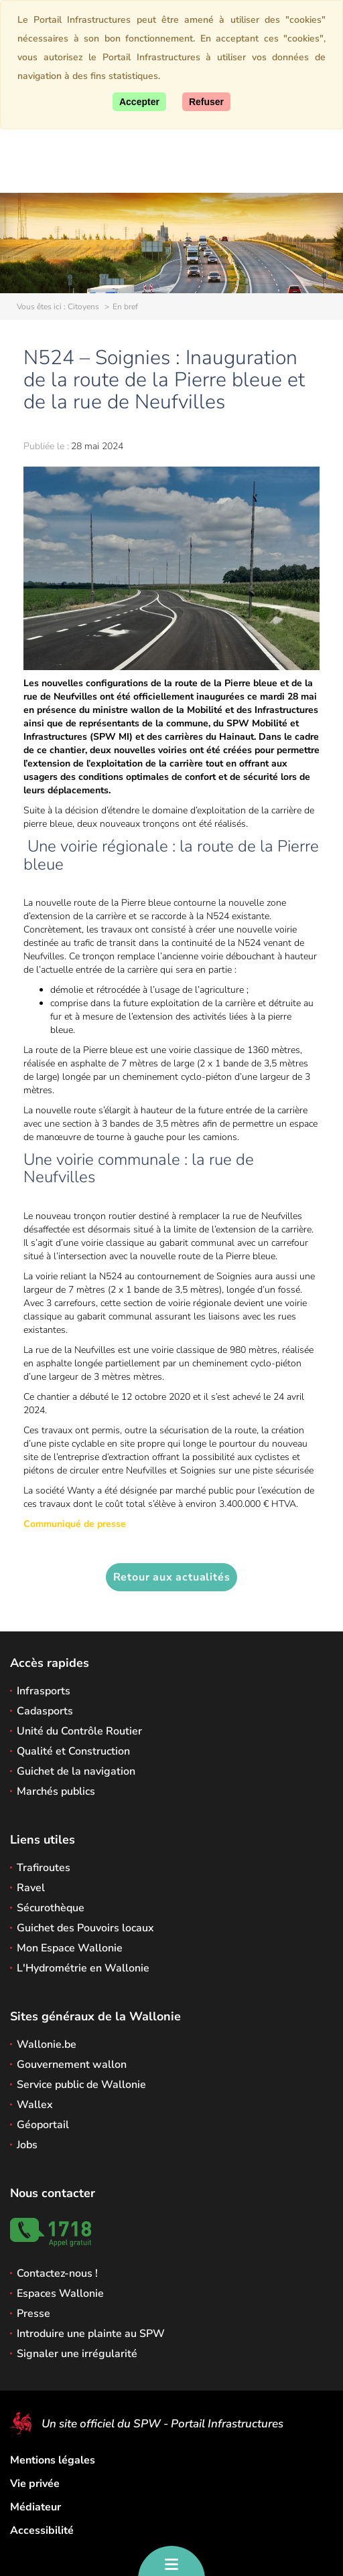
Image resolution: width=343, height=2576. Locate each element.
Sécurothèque (50, 1908)
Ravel (31, 1888)
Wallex (35, 2104)
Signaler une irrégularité (77, 2353)
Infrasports (43, 1691)
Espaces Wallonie (60, 2293)
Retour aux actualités (171, 1577)
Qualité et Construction (73, 1751)
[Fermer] (206, 101)
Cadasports (45, 1711)
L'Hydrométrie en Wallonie (83, 1968)
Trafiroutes (43, 1867)
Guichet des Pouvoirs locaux (85, 1928)
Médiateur (35, 2507)
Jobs (27, 2145)
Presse (33, 2313)
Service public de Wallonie (81, 2084)
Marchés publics (56, 1791)
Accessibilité (42, 2530)
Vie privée (35, 2483)
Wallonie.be (46, 2044)
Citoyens (83, 306)
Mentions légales (52, 2460)
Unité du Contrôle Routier (79, 1731)
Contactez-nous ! (57, 2273)
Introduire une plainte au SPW (91, 2333)
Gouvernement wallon (72, 2064)
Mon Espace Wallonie (70, 1948)
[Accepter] (139, 101)
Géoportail (43, 2124)
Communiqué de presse (74, 1524)
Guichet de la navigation (76, 1771)
